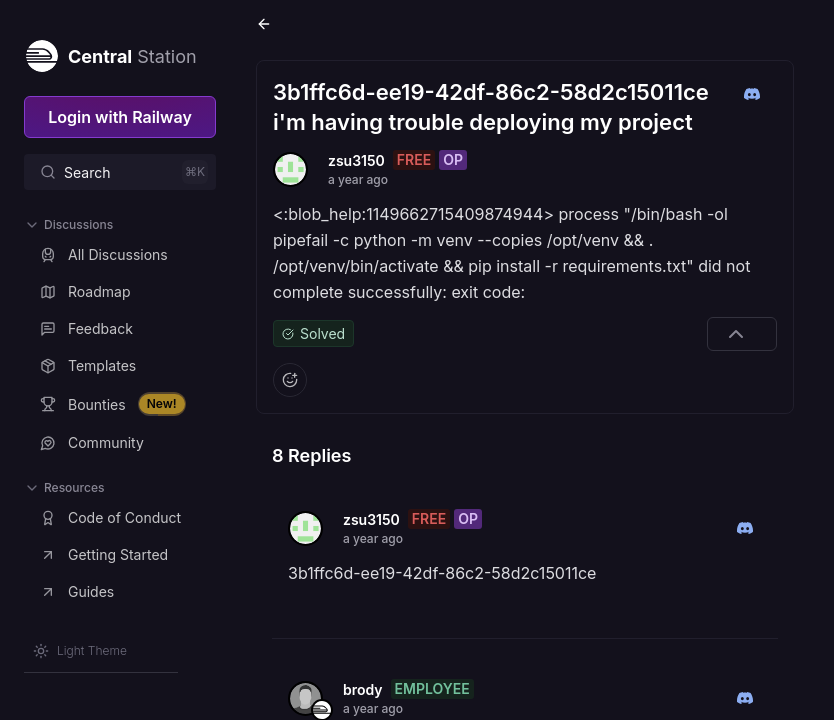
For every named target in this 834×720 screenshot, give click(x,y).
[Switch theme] (80, 651)
